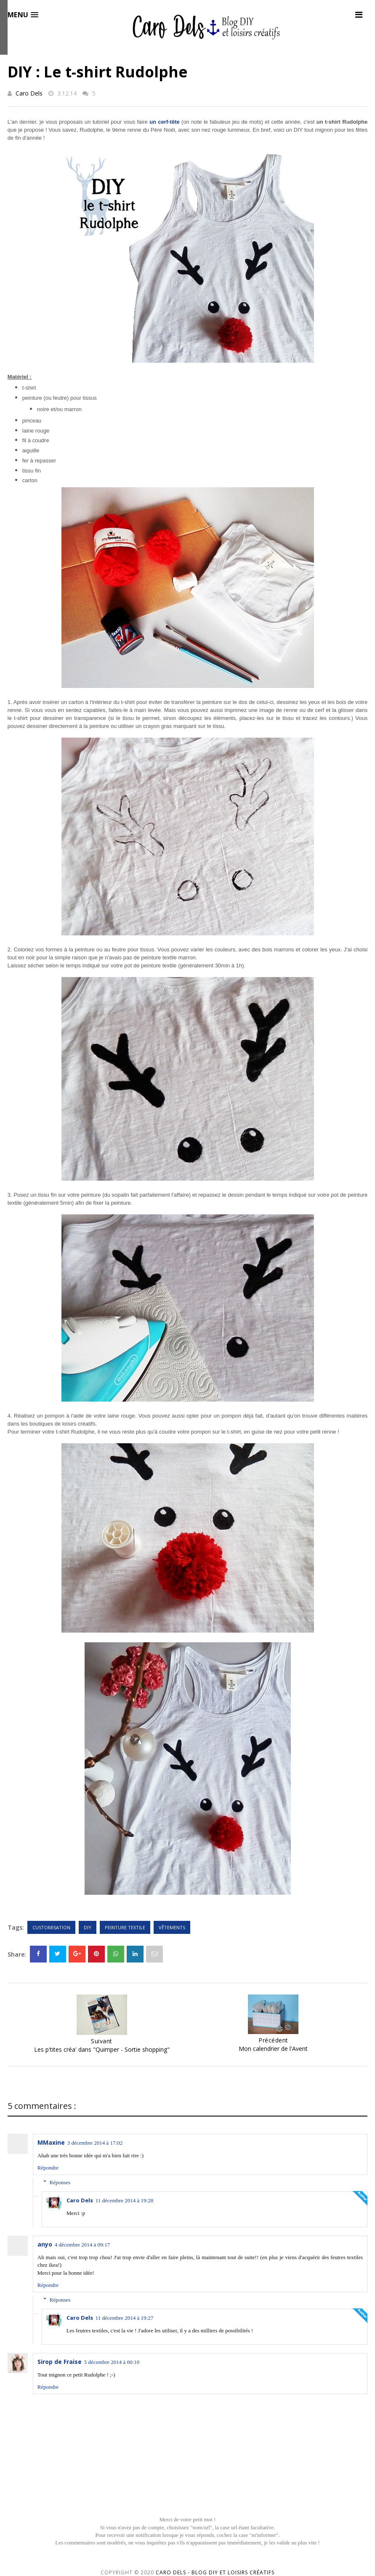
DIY (87, 1927)
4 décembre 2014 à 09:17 (82, 2244)
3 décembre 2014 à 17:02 (94, 2143)
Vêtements (172, 1927)
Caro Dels (29, 93)
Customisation (51, 1927)
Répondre (48, 2167)
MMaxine (51, 2142)
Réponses (60, 2182)
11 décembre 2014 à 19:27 (124, 2318)
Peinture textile (125, 1927)
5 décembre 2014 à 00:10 (111, 2362)
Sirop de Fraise (59, 2362)
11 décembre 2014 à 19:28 (124, 2200)
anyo (44, 2244)
